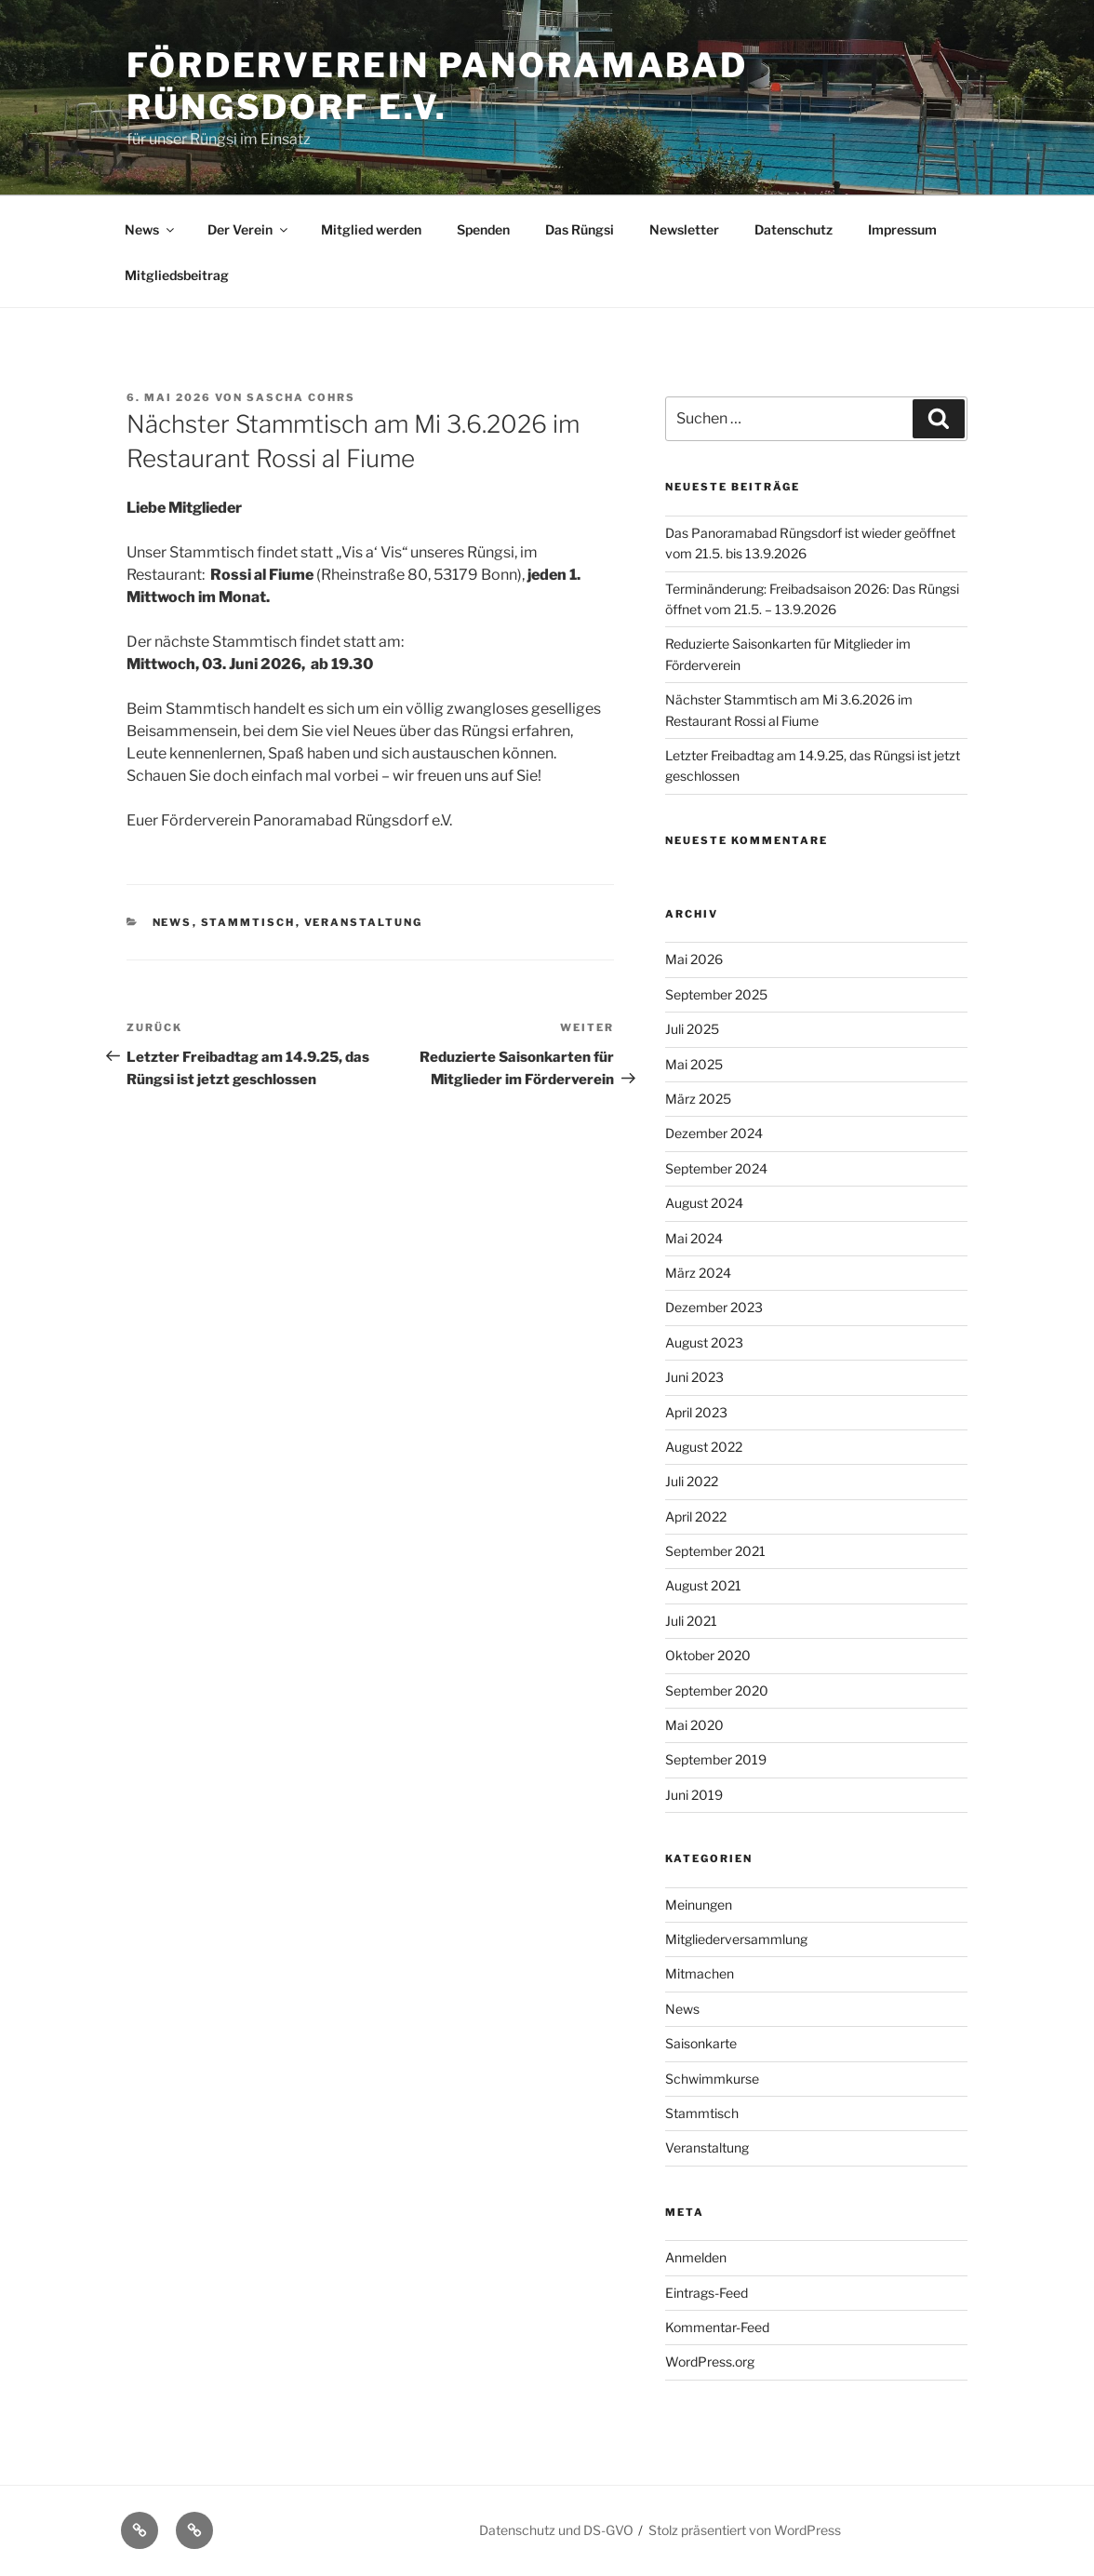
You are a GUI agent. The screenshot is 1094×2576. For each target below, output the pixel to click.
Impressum (902, 229)
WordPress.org (709, 2361)
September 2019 (716, 1759)
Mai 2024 (694, 1238)
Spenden (483, 229)
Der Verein (248, 229)
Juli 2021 (691, 1621)
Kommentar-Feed (717, 2327)
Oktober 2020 (708, 1655)
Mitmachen (699, 1973)
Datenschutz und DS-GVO (556, 2530)
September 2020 (716, 1690)
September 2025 (716, 994)
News (151, 229)
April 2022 (696, 1516)
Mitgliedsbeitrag (177, 275)
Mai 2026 (694, 959)
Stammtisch (248, 922)
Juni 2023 (694, 1377)
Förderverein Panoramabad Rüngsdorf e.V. (437, 86)
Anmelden (696, 2257)
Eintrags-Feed (706, 2293)
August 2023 (704, 1342)
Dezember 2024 (714, 1133)
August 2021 (703, 1585)
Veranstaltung (363, 922)
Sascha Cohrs (301, 397)
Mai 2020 (694, 1725)
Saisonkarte (701, 2043)
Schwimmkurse (712, 2078)
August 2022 (703, 1447)
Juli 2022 (691, 1481)
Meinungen (698, 1904)
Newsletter (684, 229)
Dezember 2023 (714, 1307)
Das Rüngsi (579, 229)
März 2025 (698, 1099)
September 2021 (715, 1551)
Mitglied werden (371, 229)
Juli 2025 (692, 1029)
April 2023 (696, 1412)
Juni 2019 (694, 1795)
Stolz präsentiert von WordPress (744, 2530)
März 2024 (698, 1273)
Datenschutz (793, 229)
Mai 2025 (694, 1064)
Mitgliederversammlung (736, 1939)
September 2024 (716, 1168)
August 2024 (704, 1203)
